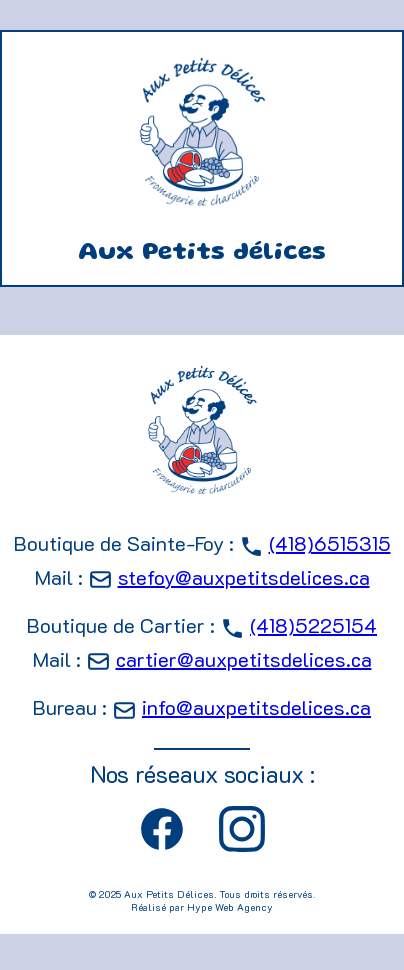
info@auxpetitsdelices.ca (256, 707)
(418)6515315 (330, 543)
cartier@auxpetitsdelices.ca (244, 659)
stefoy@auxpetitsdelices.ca (244, 577)
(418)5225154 (313, 625)
